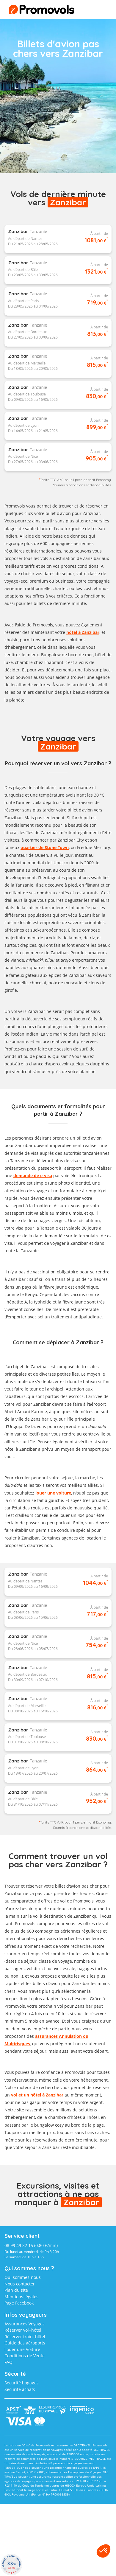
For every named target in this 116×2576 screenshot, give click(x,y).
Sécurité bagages (21, 2383)
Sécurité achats (19, 2389)
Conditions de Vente (24, 2355)
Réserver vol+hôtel (22, 2330)
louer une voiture (53, 1493)
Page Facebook (19, 2303)
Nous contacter (19, 2284)
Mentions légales (21, 2296)
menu (97, 11)
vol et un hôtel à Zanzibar (37, 2095)
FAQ (8, 2362)
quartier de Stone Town (45, 847)
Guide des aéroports (24, 2343)
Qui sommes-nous (22, 2277)
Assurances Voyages (24, 2324)
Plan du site (16, 2290)
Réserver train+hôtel (24, 2336)
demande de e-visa (32, 1175)
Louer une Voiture (22, 2349)
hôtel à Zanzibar (82, 632)
